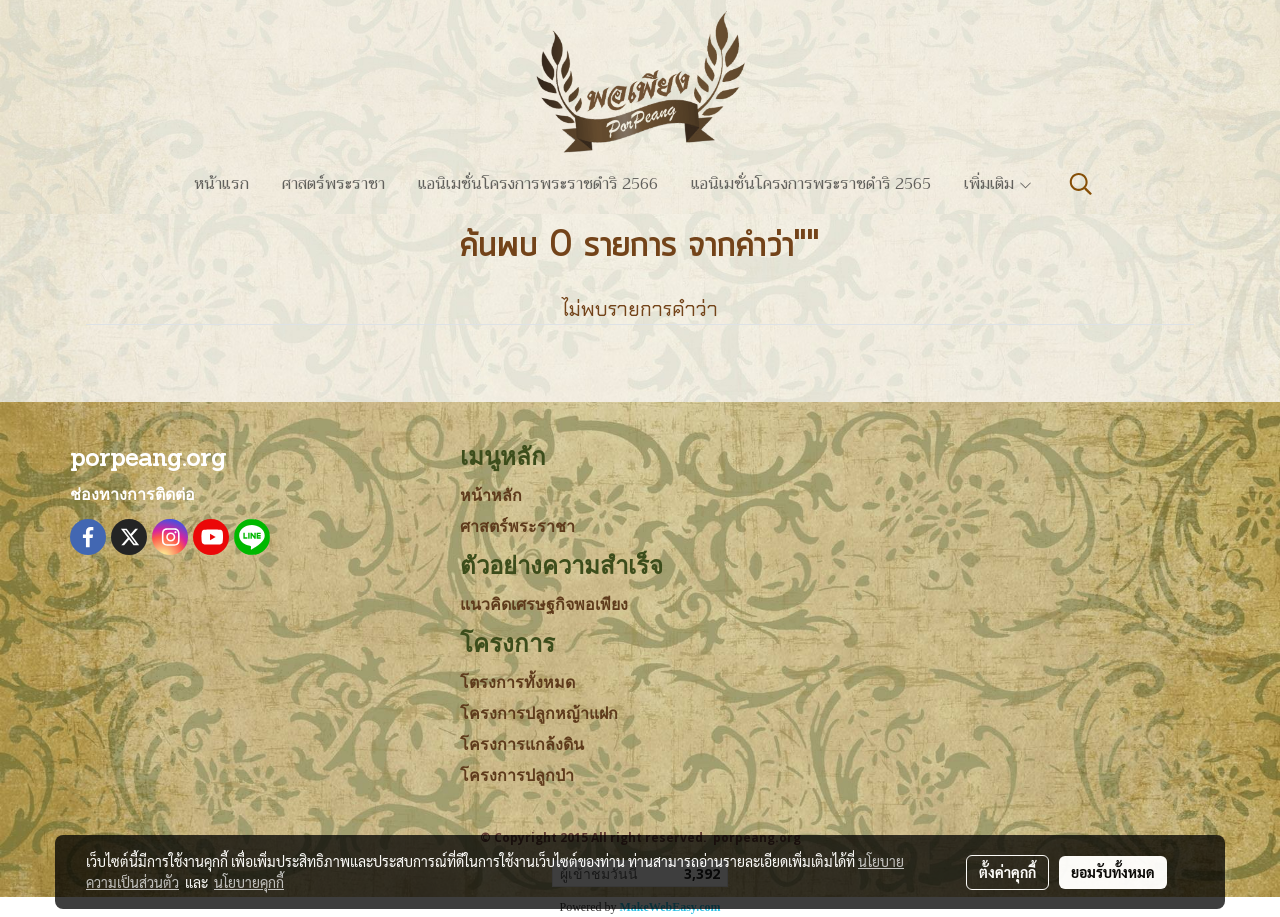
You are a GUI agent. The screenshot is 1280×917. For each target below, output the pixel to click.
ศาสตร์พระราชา (333, 184)
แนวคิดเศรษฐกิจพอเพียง (544, 604)
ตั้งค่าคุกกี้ (1007, 872)
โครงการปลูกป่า (517, 775)
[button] (1081, 184)
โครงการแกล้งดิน (522, 744)
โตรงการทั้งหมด (517, 682)
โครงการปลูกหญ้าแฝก (539, 713)
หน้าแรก (221, 184)
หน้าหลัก (491, 495)
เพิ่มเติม (998, 184)
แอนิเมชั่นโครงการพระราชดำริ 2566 (538, 184)
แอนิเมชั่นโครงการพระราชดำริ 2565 (811, 184)
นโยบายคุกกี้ (249, 882)
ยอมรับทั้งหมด (1113, 872)
